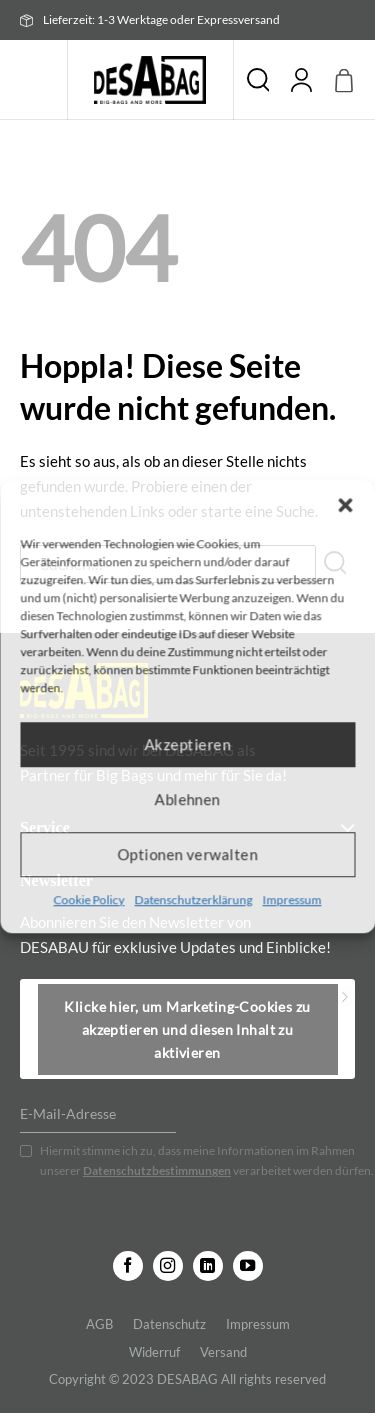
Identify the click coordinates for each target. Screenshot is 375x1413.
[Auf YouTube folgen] (248, 1266)
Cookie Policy (89, 899)
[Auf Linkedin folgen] (208, 1266)
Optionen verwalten (187, 854)
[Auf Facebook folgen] (128, 1266)
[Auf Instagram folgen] (168, 1266)
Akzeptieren (188, 744)
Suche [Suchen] (258, 80)
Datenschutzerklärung (194, 899)
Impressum (292, 899)
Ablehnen (188, 799)
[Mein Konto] (302, 80)
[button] (345, 505)
